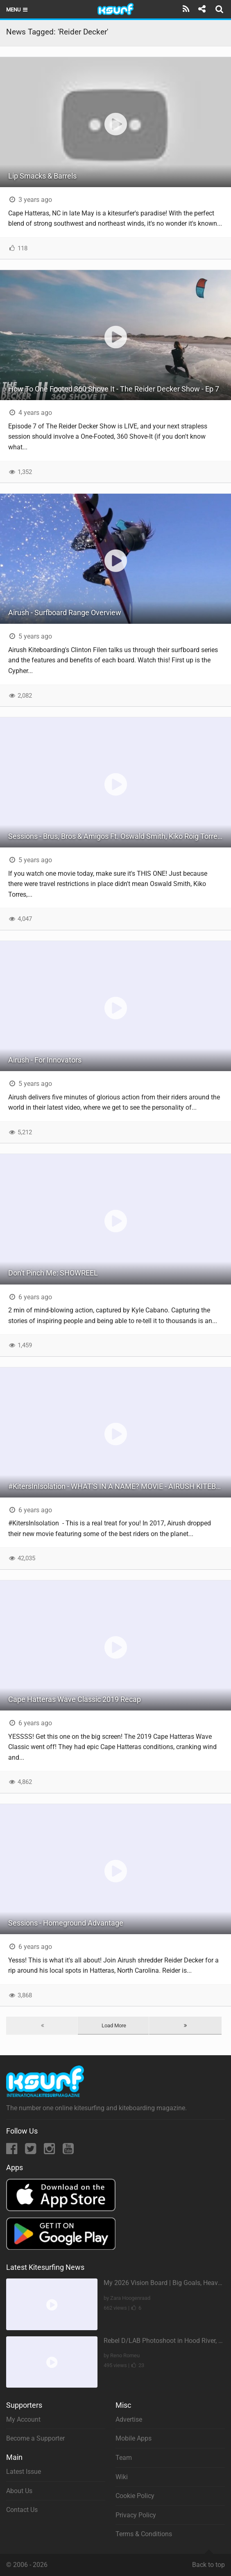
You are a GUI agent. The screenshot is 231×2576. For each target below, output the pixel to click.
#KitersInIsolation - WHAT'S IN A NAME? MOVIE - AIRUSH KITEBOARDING (119, 1486)
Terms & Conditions (144, 2534)
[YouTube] (68, 2151)
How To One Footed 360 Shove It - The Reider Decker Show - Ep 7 (113, 389)
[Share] (201, 9)
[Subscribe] (186, 9)
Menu (17, 10)
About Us (19, 2491)
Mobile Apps (134, 2438)
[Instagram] (50, 2151)
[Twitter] (31, 2151)
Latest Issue (23, 2471)
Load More (114, 2025)
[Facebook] (12, 2151)
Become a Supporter (35, 2438)
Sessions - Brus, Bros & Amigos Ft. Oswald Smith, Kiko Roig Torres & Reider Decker (119, 836)
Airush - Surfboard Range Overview (64, 612)
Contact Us (22, 2510)
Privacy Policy (136, 2515)
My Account (23, 2419)
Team (124, 2458)
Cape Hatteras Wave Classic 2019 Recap (74, 1699)
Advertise (129, 2419)
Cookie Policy (135, 2496)
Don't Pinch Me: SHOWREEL (53, 1273)
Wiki (122, 2477)
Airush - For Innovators (45, 1060)
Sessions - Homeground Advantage (65, 1923)
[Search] (220, 9)
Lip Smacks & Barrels (42, 176)
